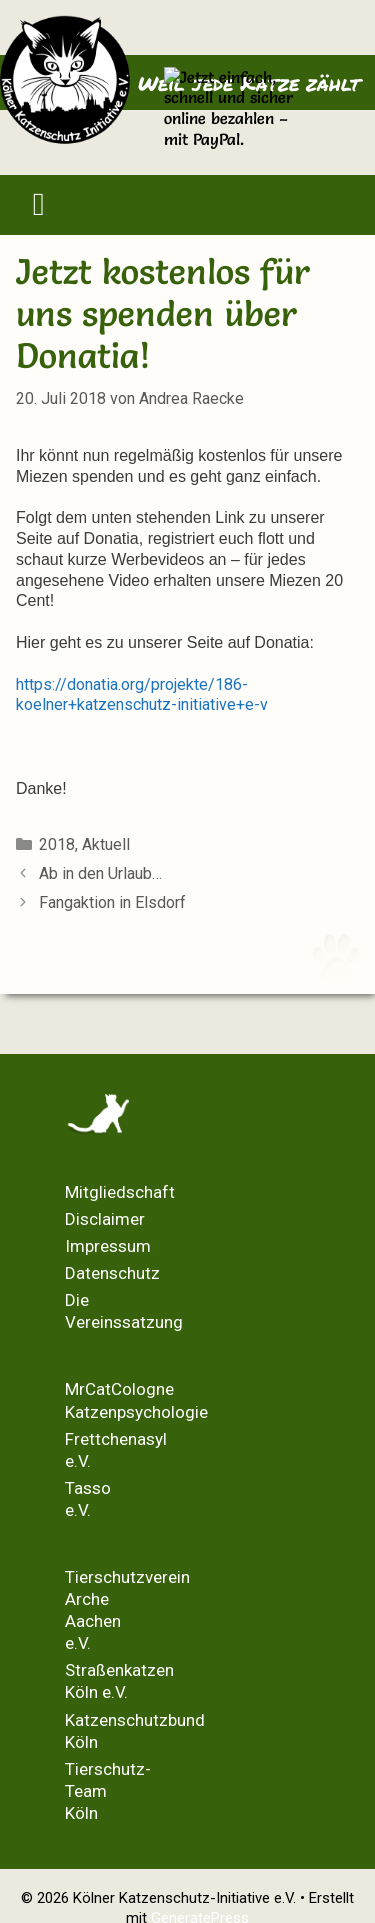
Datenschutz (112, 1273)
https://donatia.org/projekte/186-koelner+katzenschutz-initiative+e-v (142, 695)
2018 (57, 844)
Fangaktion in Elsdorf (112, 902)
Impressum (108, 1246)
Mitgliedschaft (120, 1192)
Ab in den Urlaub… (100, 873)
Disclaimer (105, 1219)
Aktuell (106, 844)
